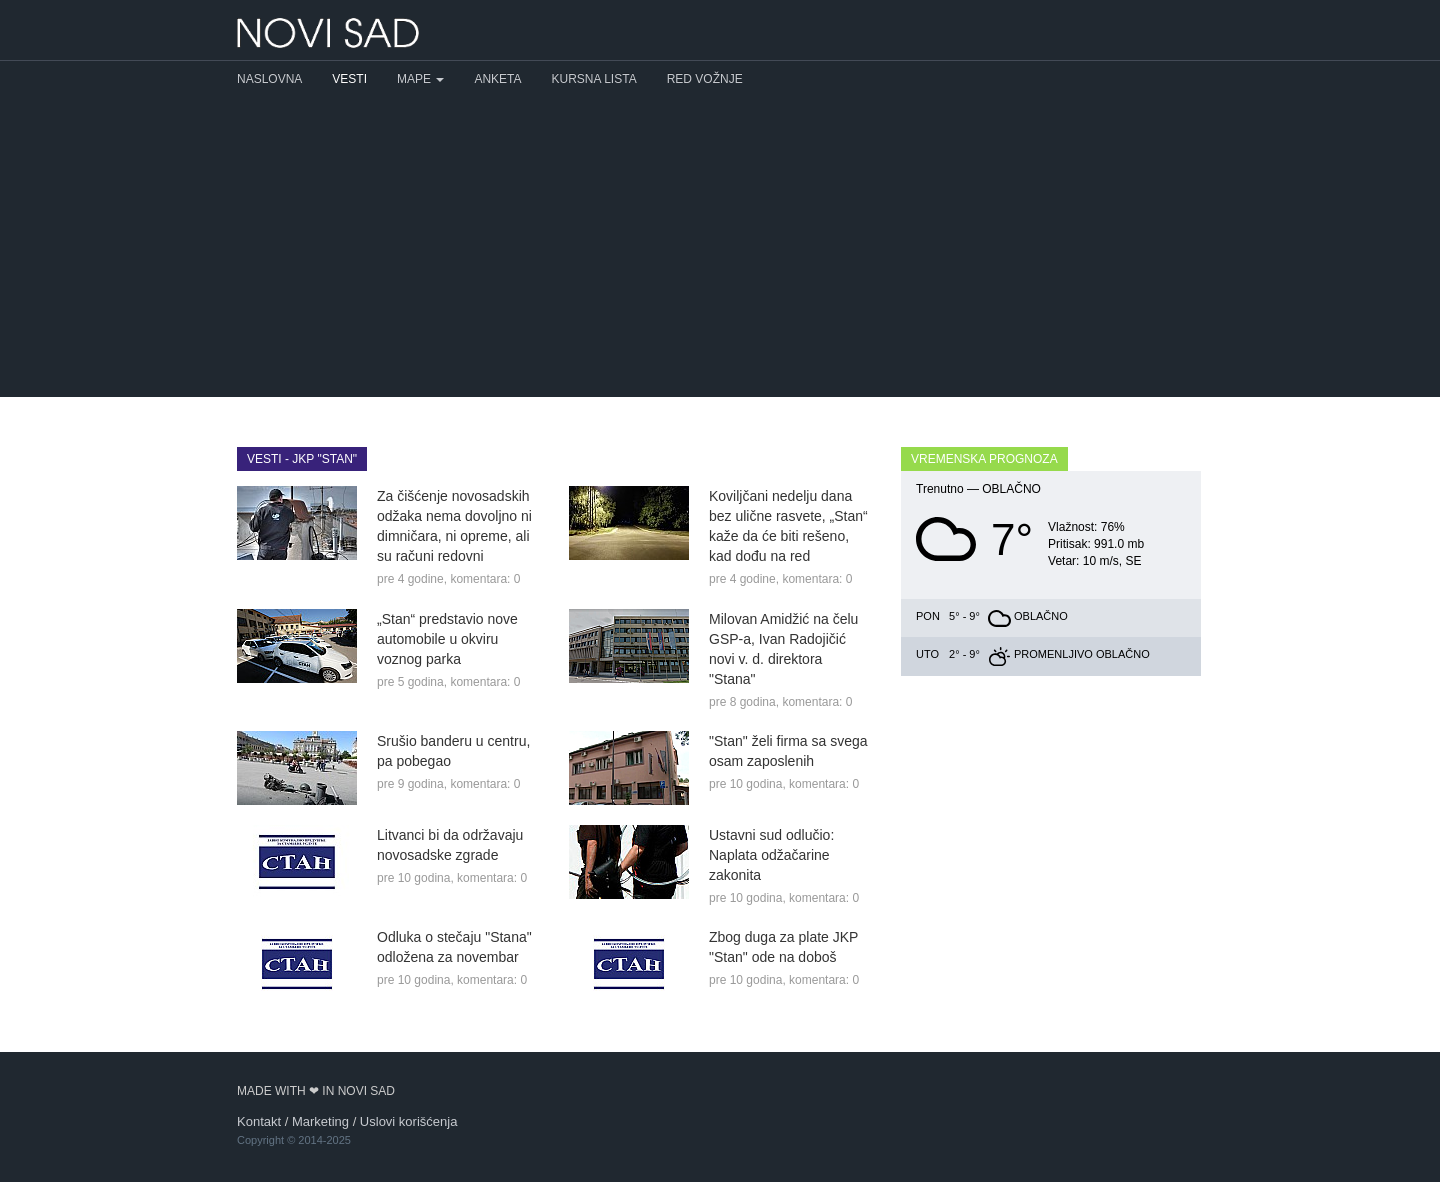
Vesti (349, 79)
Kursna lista (594, 79)
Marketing (320, 1121)
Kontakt (259, 1121)
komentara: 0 (485, 579)
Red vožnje (705, 79)
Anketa (497, 79)
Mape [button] (420, 79)
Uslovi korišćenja (409, 1121)
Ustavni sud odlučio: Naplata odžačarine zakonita (771, 855)
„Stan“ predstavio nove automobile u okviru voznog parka (447, 639)
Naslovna (269, 79)
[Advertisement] (720, 247)
